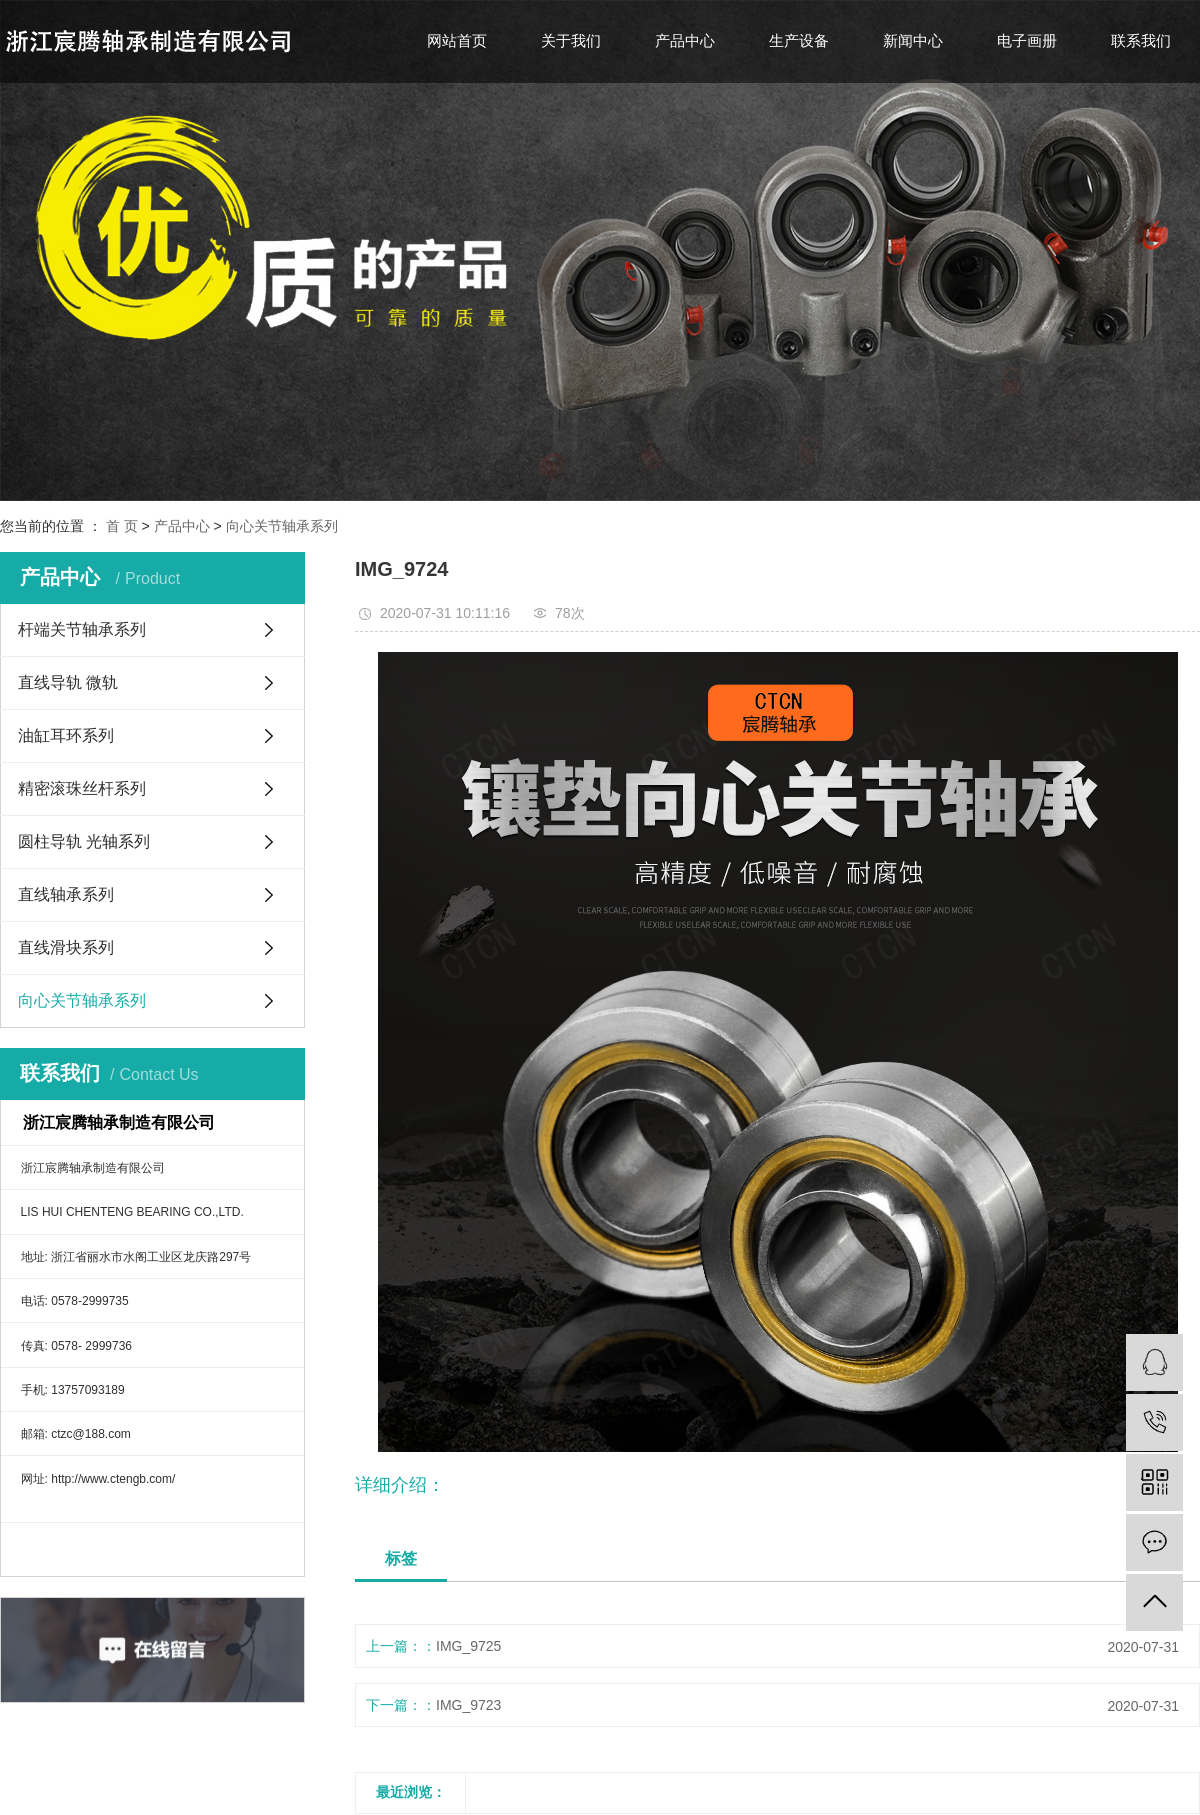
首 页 (122, 526)
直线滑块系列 (66, 947)
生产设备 (799, 40)
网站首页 (457, 40)
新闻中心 (913, 40)
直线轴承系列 (66, 894)
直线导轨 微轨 (68, 682)
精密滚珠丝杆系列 (82, 788)
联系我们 (1141, 40)
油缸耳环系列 (66, 735)
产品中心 (685, 40)
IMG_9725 (468, 1646)
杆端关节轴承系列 (82, 629)
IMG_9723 (468, 1705)
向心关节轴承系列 (282, 526)
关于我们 (571, 40)
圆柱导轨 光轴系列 (84, 841)
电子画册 (1027, 40)
